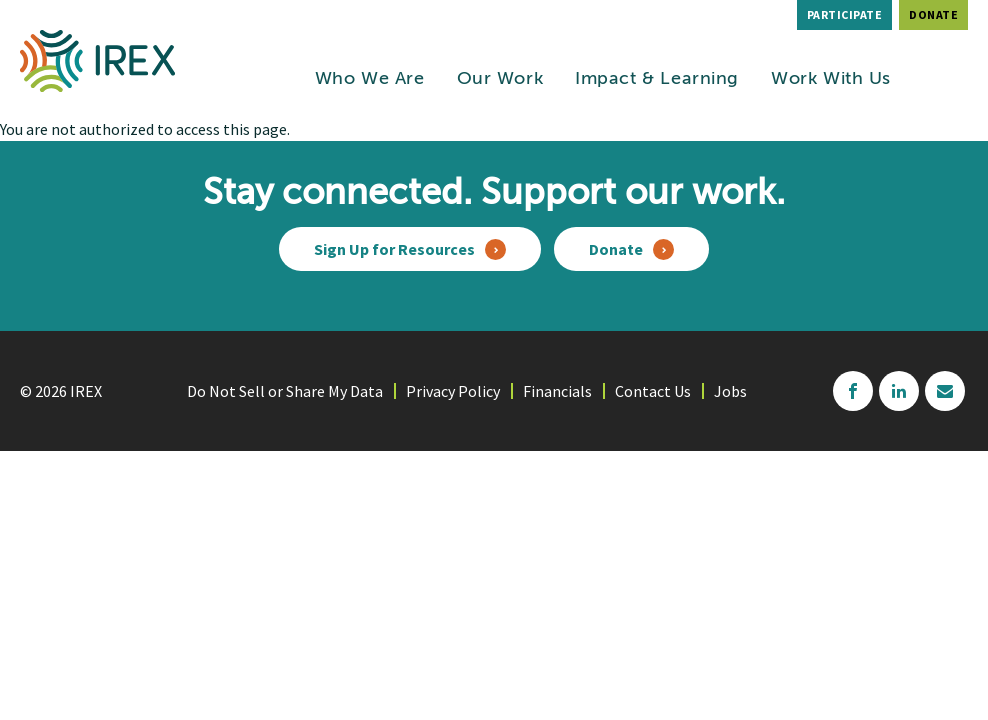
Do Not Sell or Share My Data (285, 391)
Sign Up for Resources (394, 249)
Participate (845, 14)
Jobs (730, 391)
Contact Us (653, 391)
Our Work (500, 79)
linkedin (899, 391)
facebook (853, 391)
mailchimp (945, 391)
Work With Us (831, 79)
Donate (933, 14)
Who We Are (370, 79)
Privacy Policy (453, 391)
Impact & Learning (657, 79)
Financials (557, 391)
